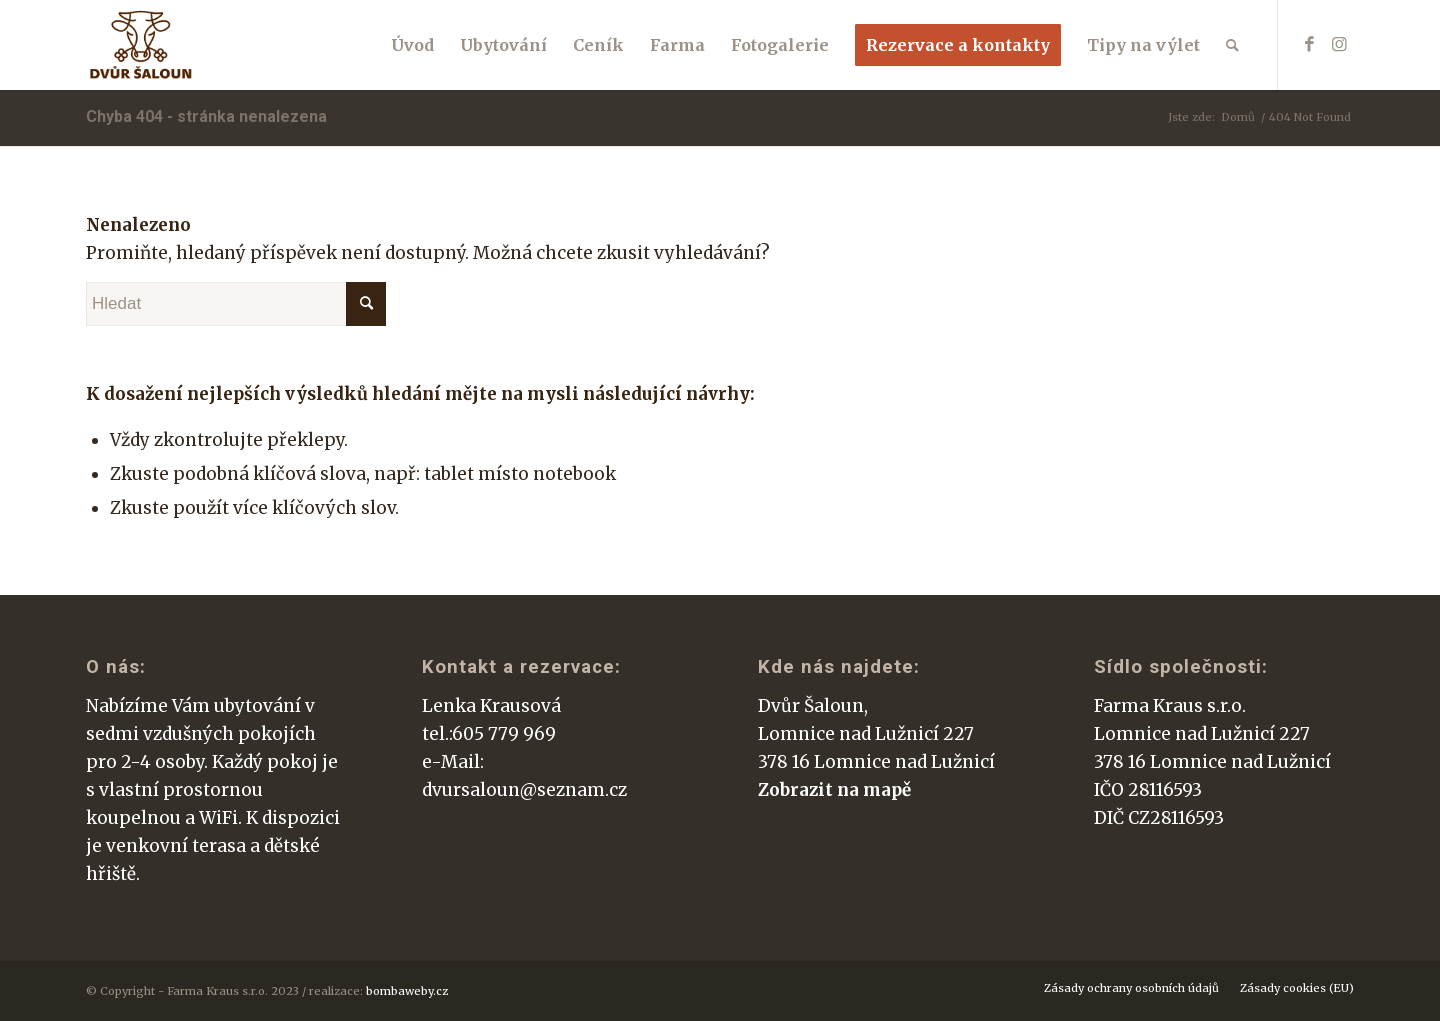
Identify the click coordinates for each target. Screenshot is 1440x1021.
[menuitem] (412, 45)
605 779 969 (504, 734)
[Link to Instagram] (1339, 44)
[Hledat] (1232, 45)
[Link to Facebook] (1309, 44)
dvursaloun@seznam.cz (524, 790)
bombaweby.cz (407, 991)
